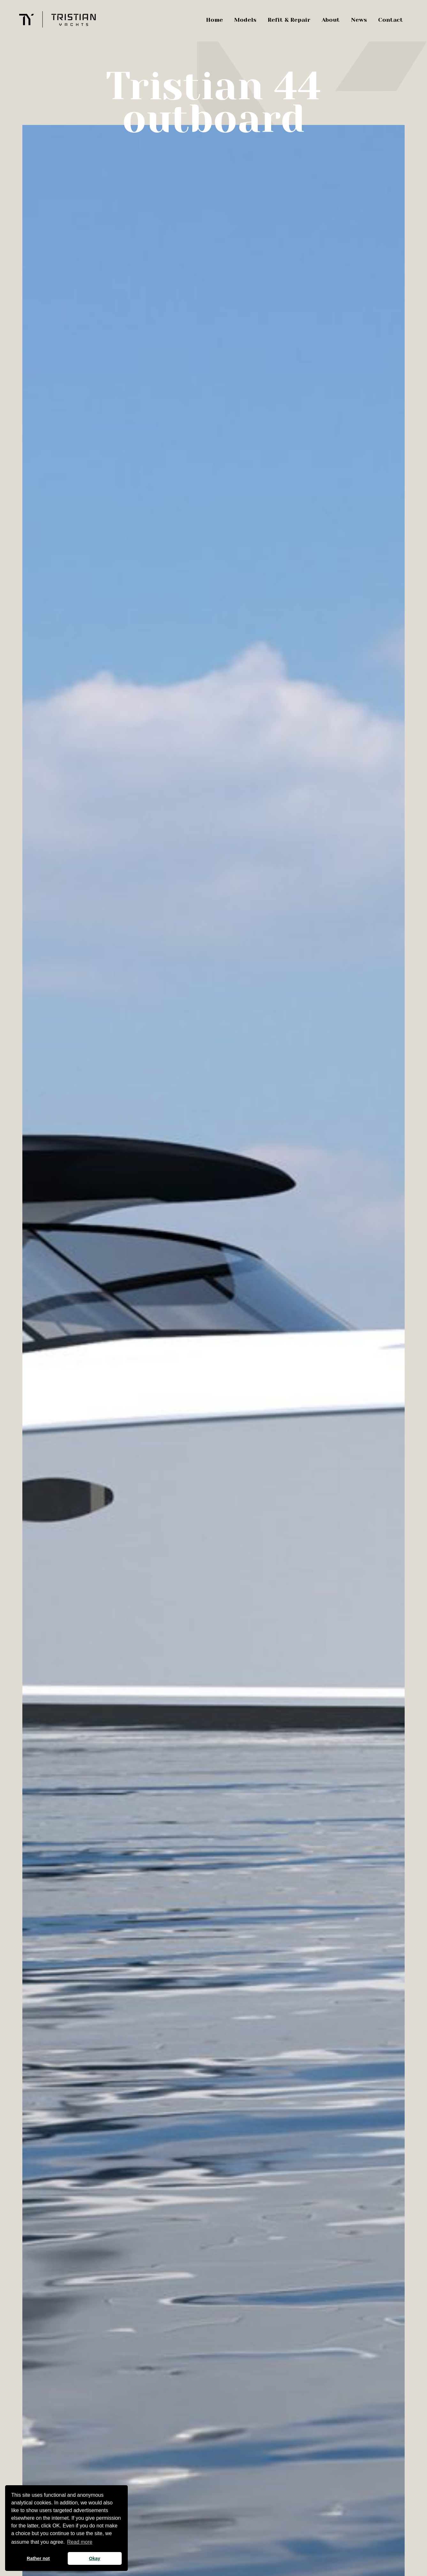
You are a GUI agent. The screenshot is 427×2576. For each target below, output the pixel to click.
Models (245, 20)
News (359, 20)
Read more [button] (79, 2542)
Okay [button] (94, 2558)
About (331, 20)
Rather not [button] (38, 2558)
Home (214, 20)
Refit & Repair (289, 20)
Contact (390, 20)
